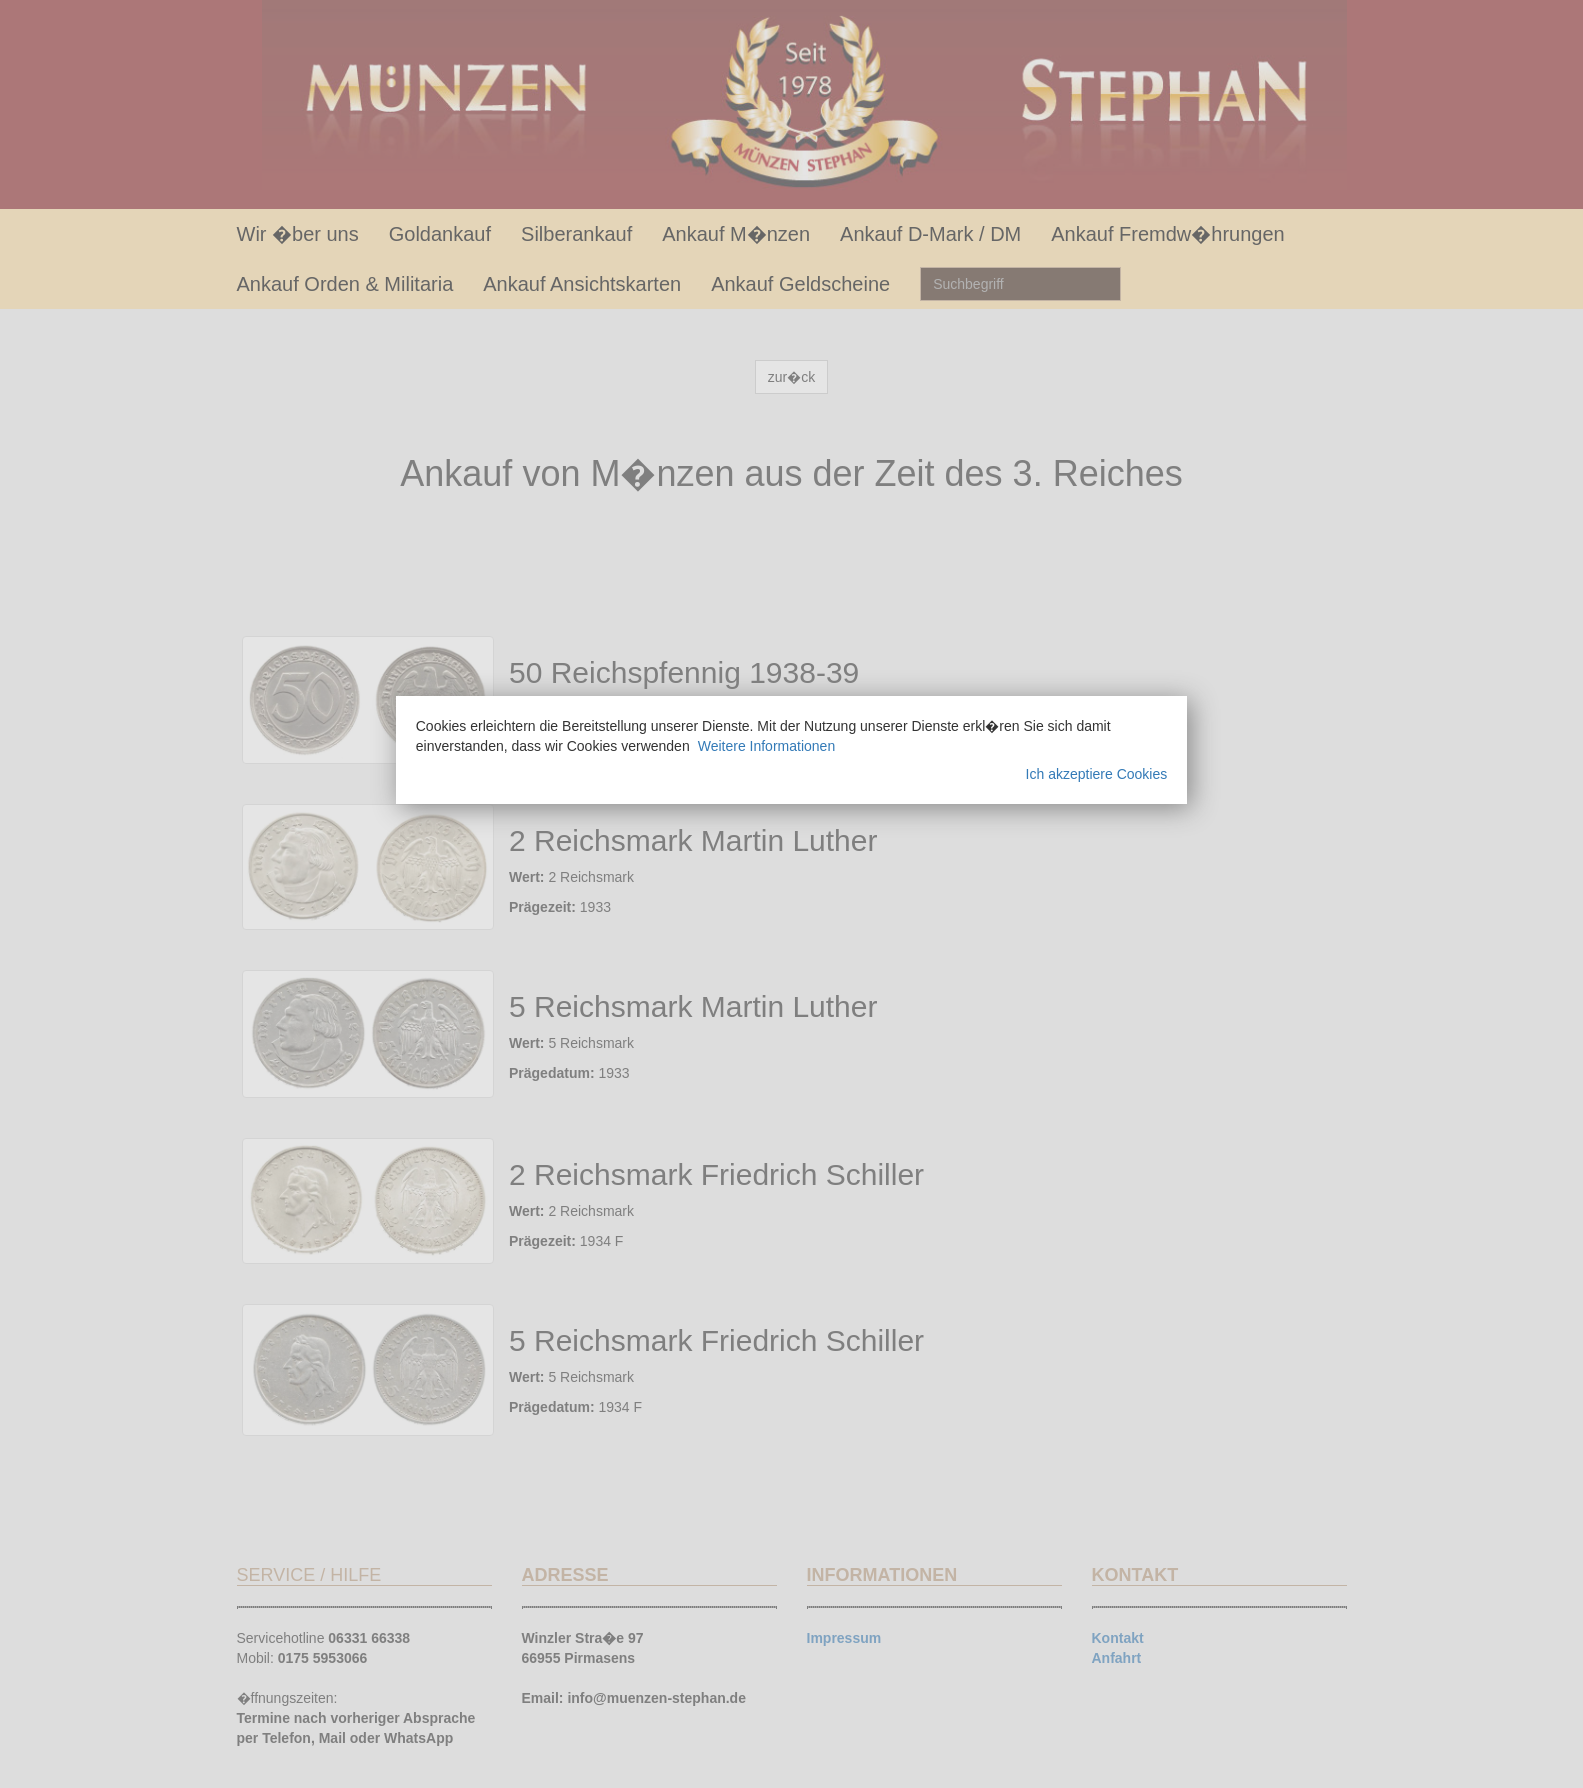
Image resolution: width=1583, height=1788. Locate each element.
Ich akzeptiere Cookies (1097, 774)
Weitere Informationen (766, 746)
